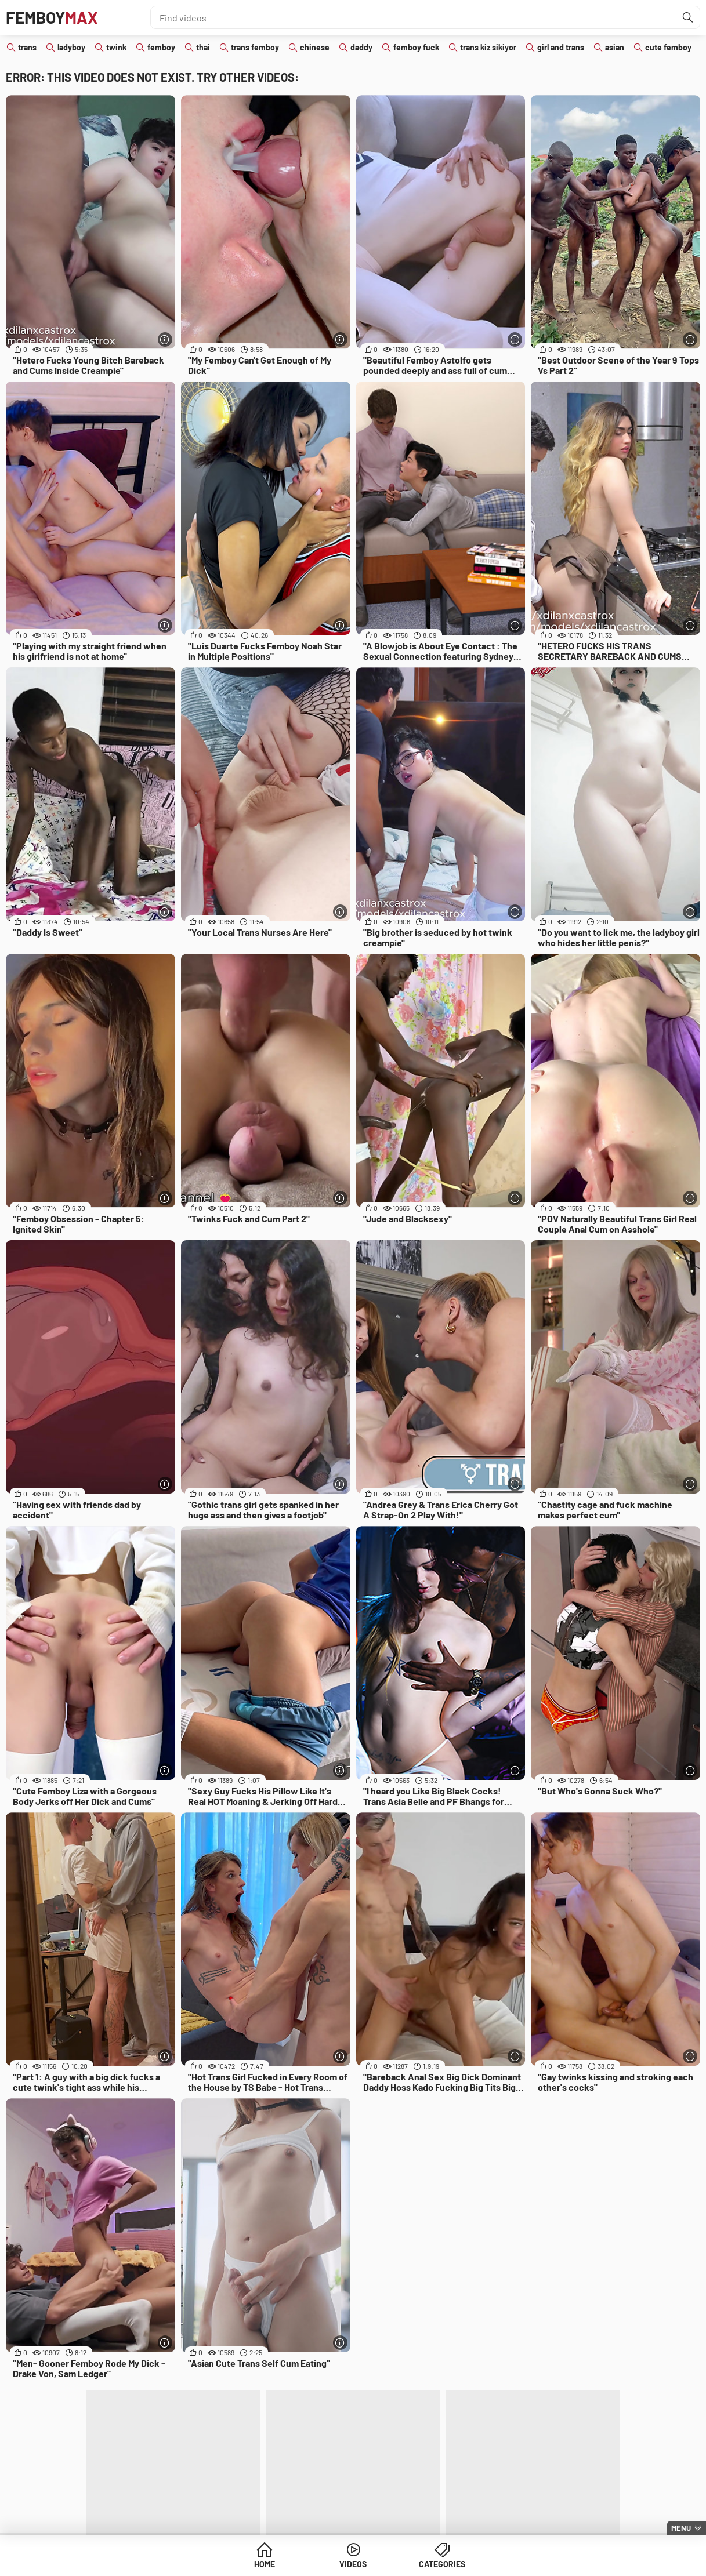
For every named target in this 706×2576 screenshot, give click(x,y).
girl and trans (560, 47)
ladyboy (71, 47)
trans (27, 47)
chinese (315, 47)
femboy (161, 47)
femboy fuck (416, 47)
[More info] (165, 339)
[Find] (688, 17)
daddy (361, 47)
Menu (681, 2528)
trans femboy (255, 47)
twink (116, 47)
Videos (353, 2564)
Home (264, 2564)
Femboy (52, 17)
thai (203, 47)
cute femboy (668, 47)
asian (614, 47)
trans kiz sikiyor (488, 47)
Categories (442, 2564)
